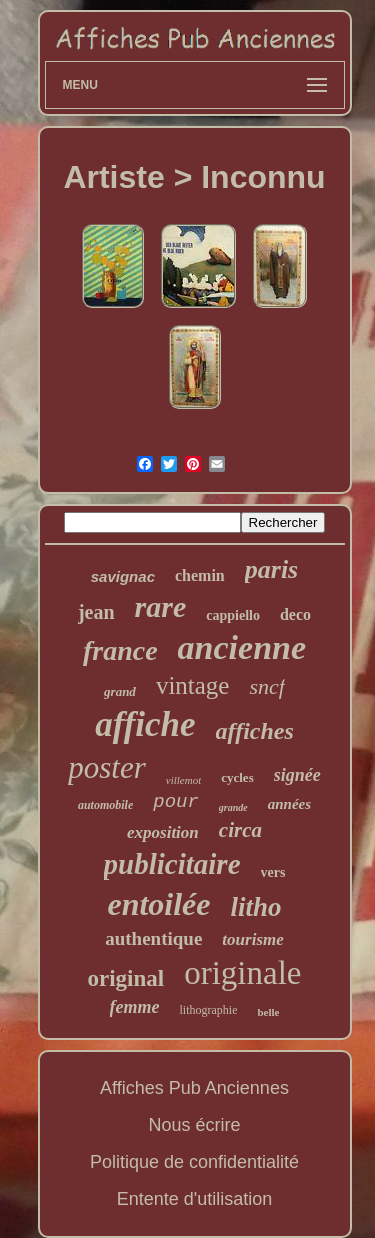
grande (233, 807)
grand (120, 691)
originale (242, 973)
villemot (183, 780)
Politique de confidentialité (194, 1162)
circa (240, 830)
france (120, 650)
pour (176, 802)
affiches (255, 731)
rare (161, 606)
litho (256, 907)
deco (295, 614)
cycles (237, 777)
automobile (105, 805)
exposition (163, 832)
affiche (145, 724)
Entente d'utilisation (195, 1199)
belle (268, 1012)
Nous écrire (194, 1125)
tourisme (252, 939)
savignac (123, 576)
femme (135, 1007)
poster (107, 767)
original (126, 978)
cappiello (233, 615)
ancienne (242, 647)
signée (297, 775)
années (289, 804)
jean (96, 612)
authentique (153, 938)
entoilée (158, 904)
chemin (200, 575)
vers (273, 872)
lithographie (209, 1010)
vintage (193, 685)
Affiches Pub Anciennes (194, 1088)
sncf (266, 686)
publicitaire (172, 864)
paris (271, 569)
